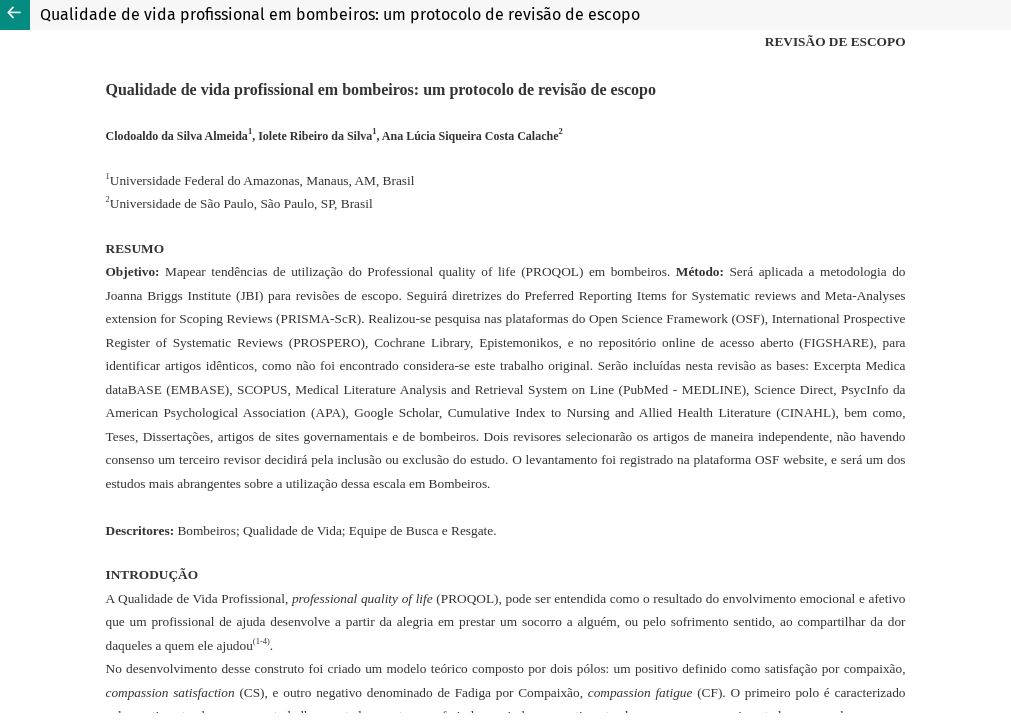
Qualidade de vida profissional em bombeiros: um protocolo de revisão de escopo (340, 14)
